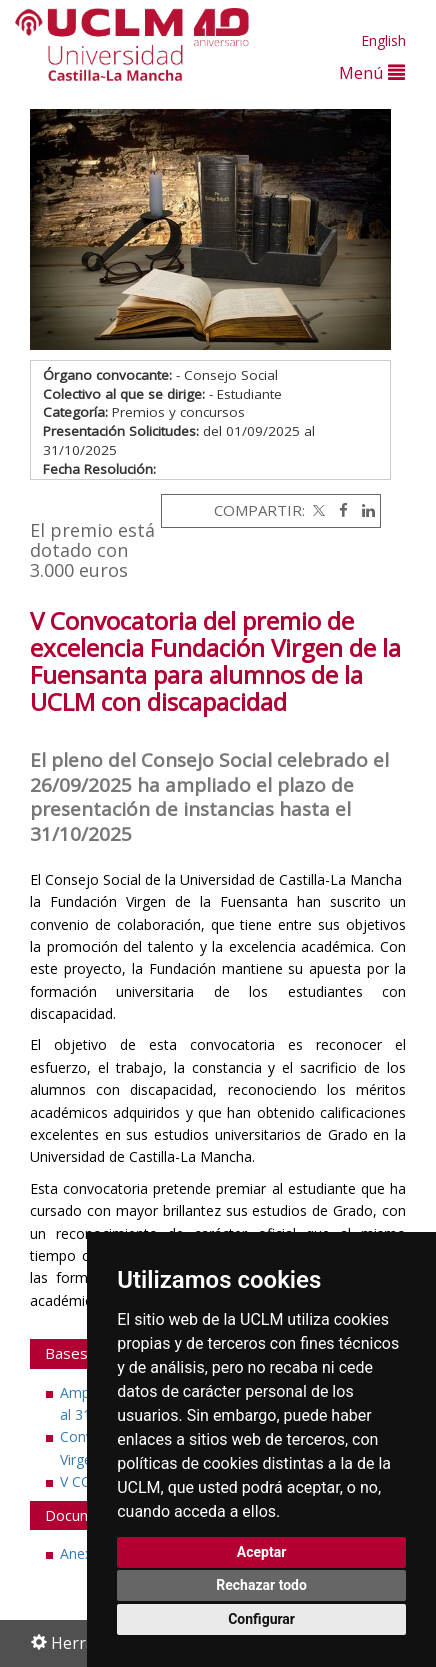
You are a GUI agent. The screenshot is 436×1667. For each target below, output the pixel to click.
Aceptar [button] (262, 1552)
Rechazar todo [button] (261, 1585)
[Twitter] (317, 510)
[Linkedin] (363, 510)
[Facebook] (338, 510)
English (383, 40)
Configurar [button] (261, 1619)
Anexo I (84, 1553)
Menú (372, 72)
